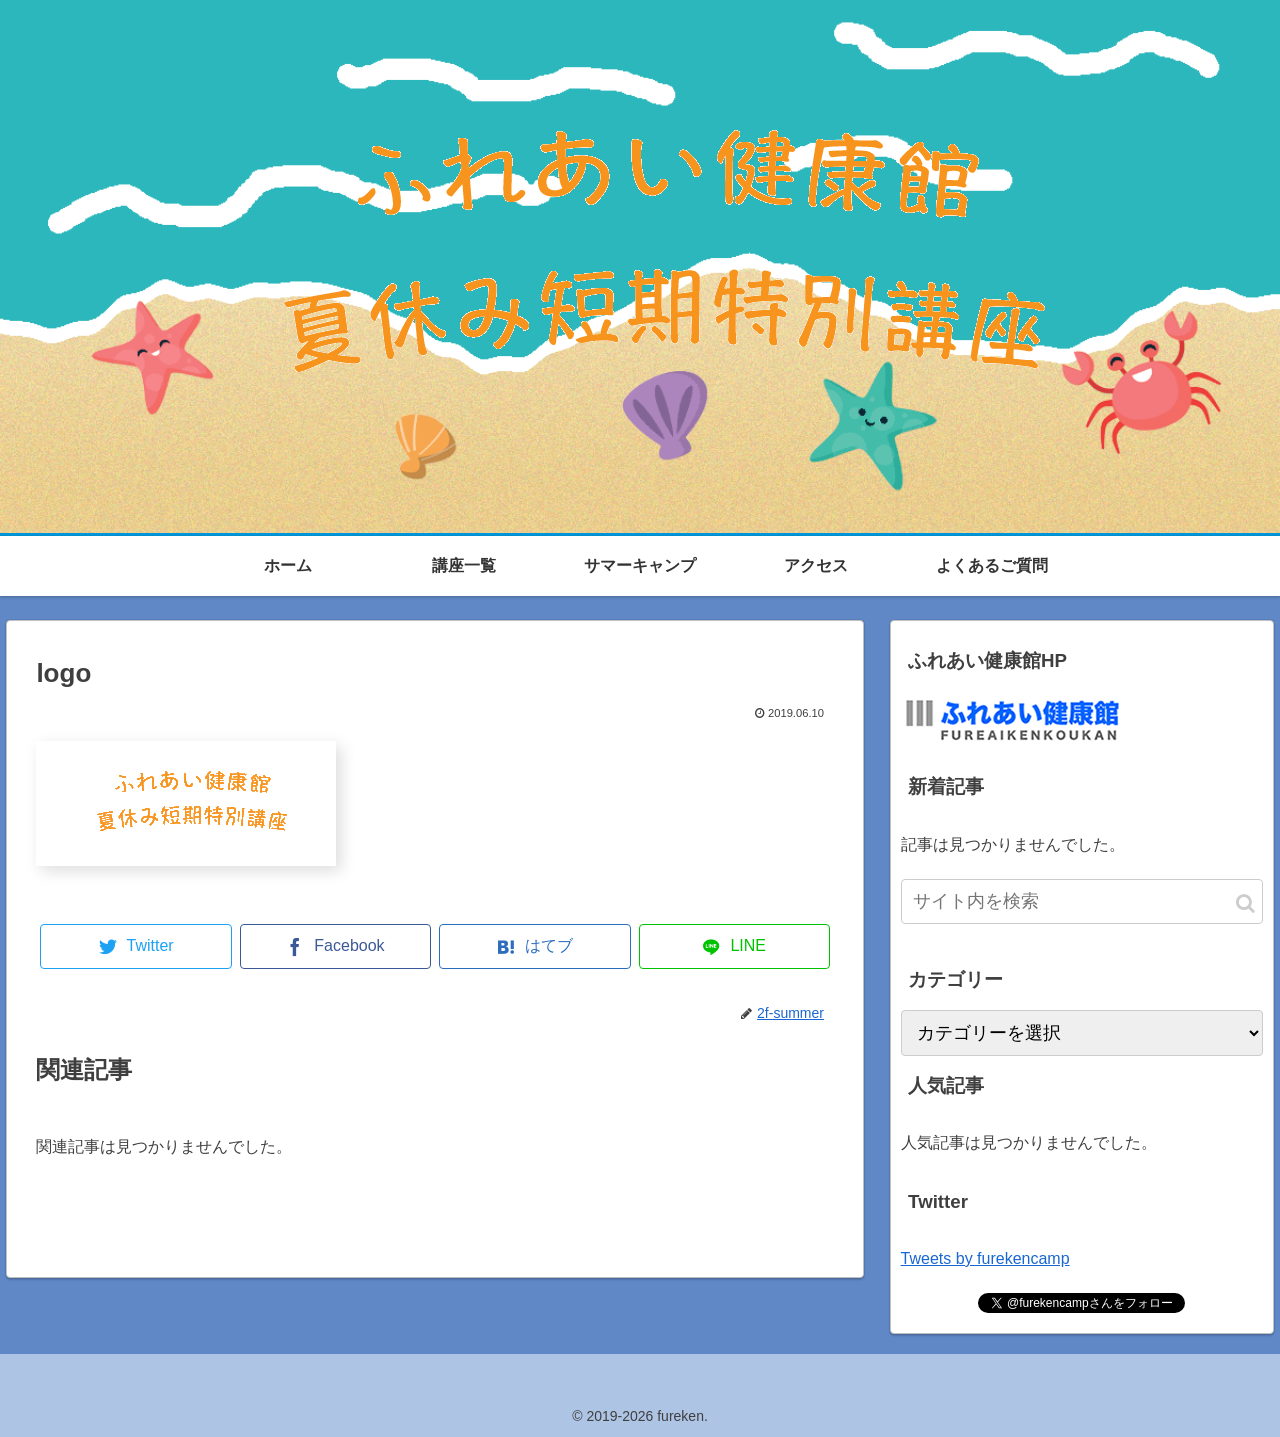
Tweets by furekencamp (985, 1258)
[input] (1082, 901)
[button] (1245, 903)
